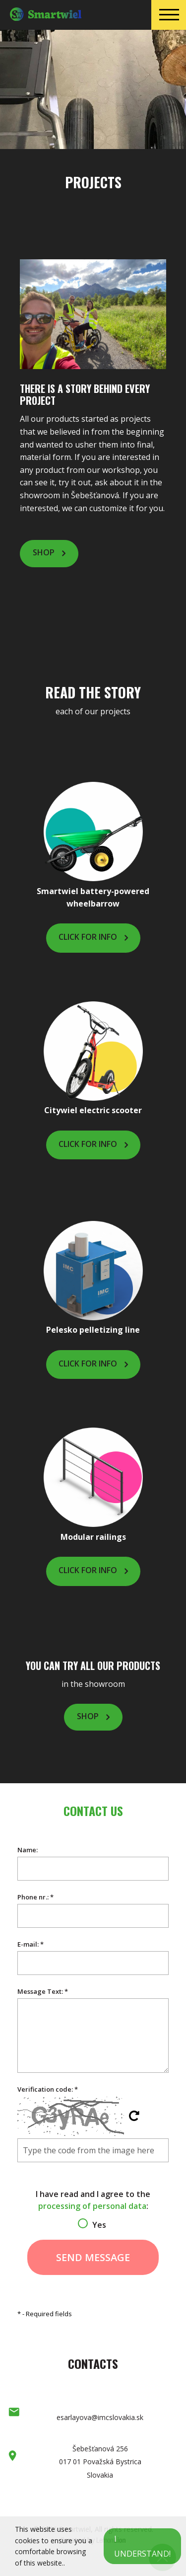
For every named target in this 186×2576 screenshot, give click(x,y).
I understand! (142, 2546)
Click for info (88, 936)
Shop (44, 552)
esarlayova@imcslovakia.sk (100, 2417)
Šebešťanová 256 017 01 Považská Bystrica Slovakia (100, 2462)
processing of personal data (92, 2205)
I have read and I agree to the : (93, 2207)
